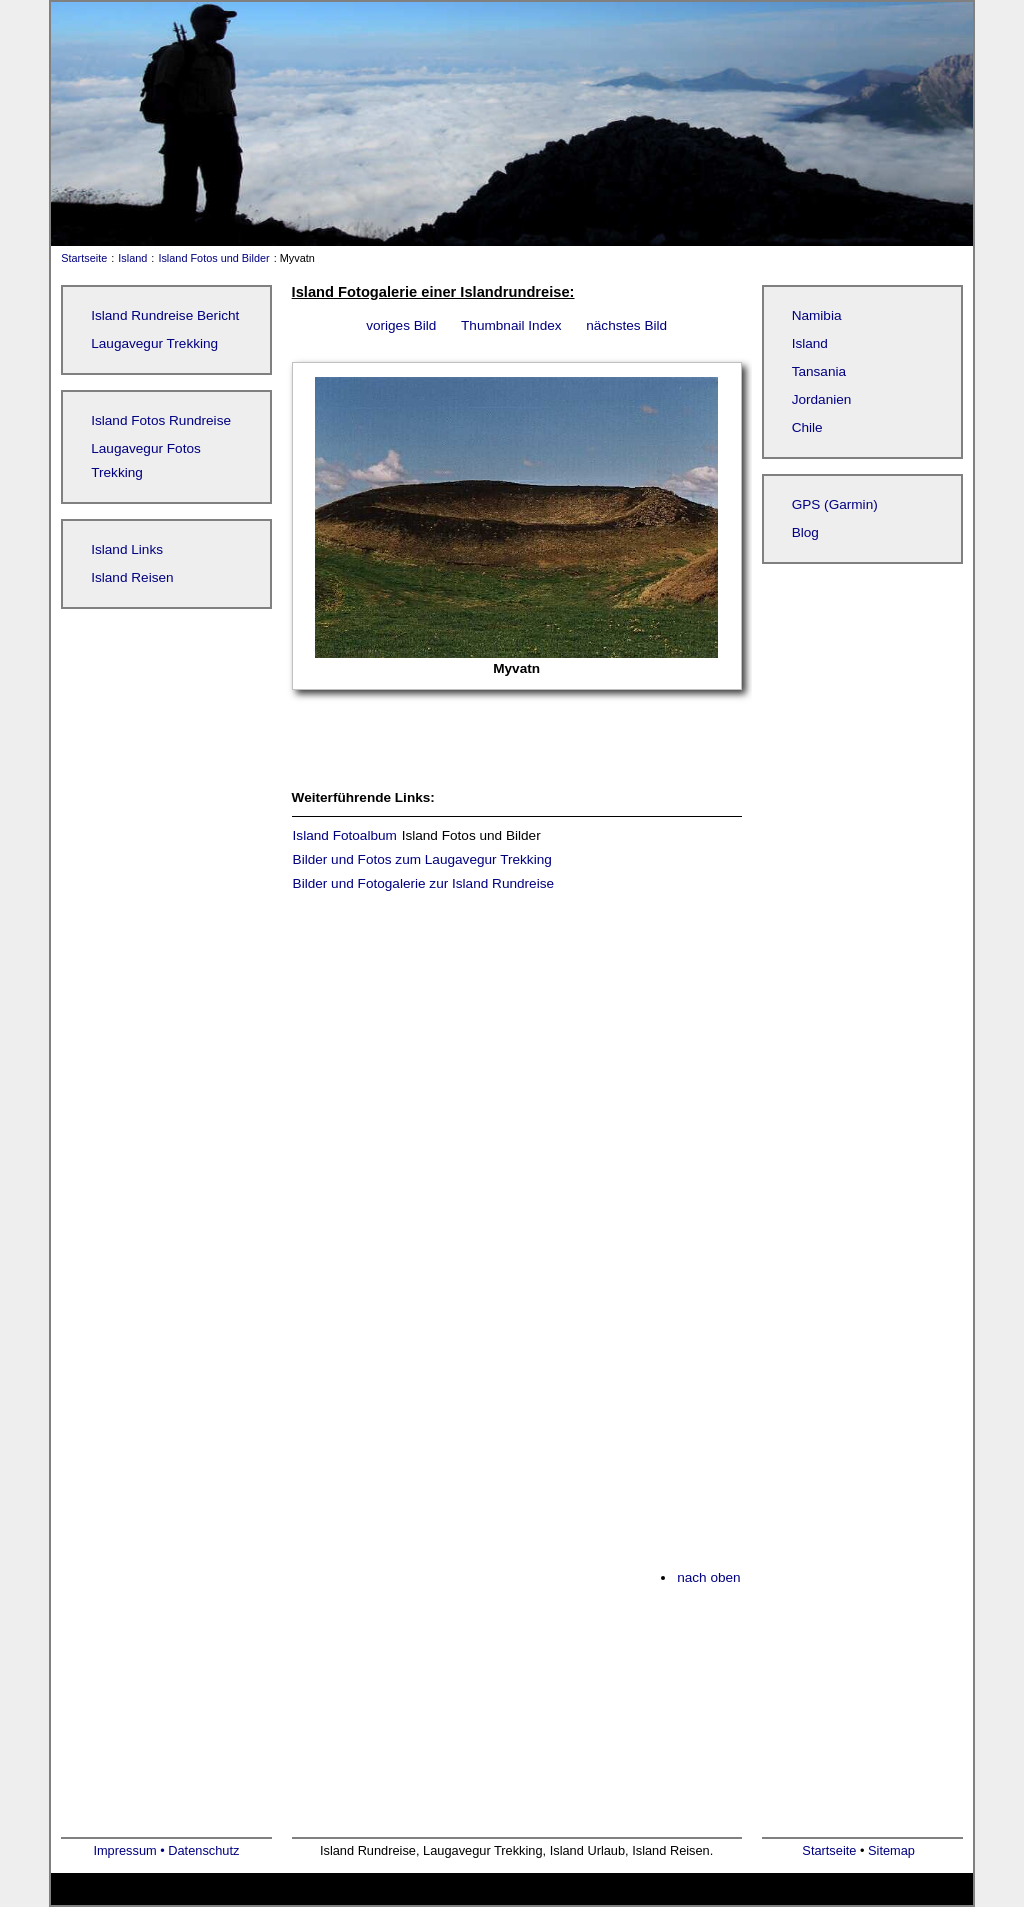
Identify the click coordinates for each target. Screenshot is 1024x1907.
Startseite (79, 258)
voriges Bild (401, 325)
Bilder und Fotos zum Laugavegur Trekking (422, 859)
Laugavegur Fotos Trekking (146, 460)
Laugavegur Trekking (154, 343)
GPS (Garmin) (835, 504)
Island (132, 258)
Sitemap (891, 1850)
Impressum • (130, 1850)
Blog (805, 532)
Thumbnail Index (511, 325)
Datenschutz (203, 1850)
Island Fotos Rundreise (161, 420)
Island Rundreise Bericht (165, 315)
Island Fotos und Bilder (213, 258)
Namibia (817, 315)
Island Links (127, 549)
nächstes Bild (626, 325)
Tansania (819, 371)
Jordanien (822, 399)
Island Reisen (132, 577)
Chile (807, 427)
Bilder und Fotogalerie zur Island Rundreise (423, 883)
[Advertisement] (517, 1084)
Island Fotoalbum (345, 835)
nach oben (709, 1577)
